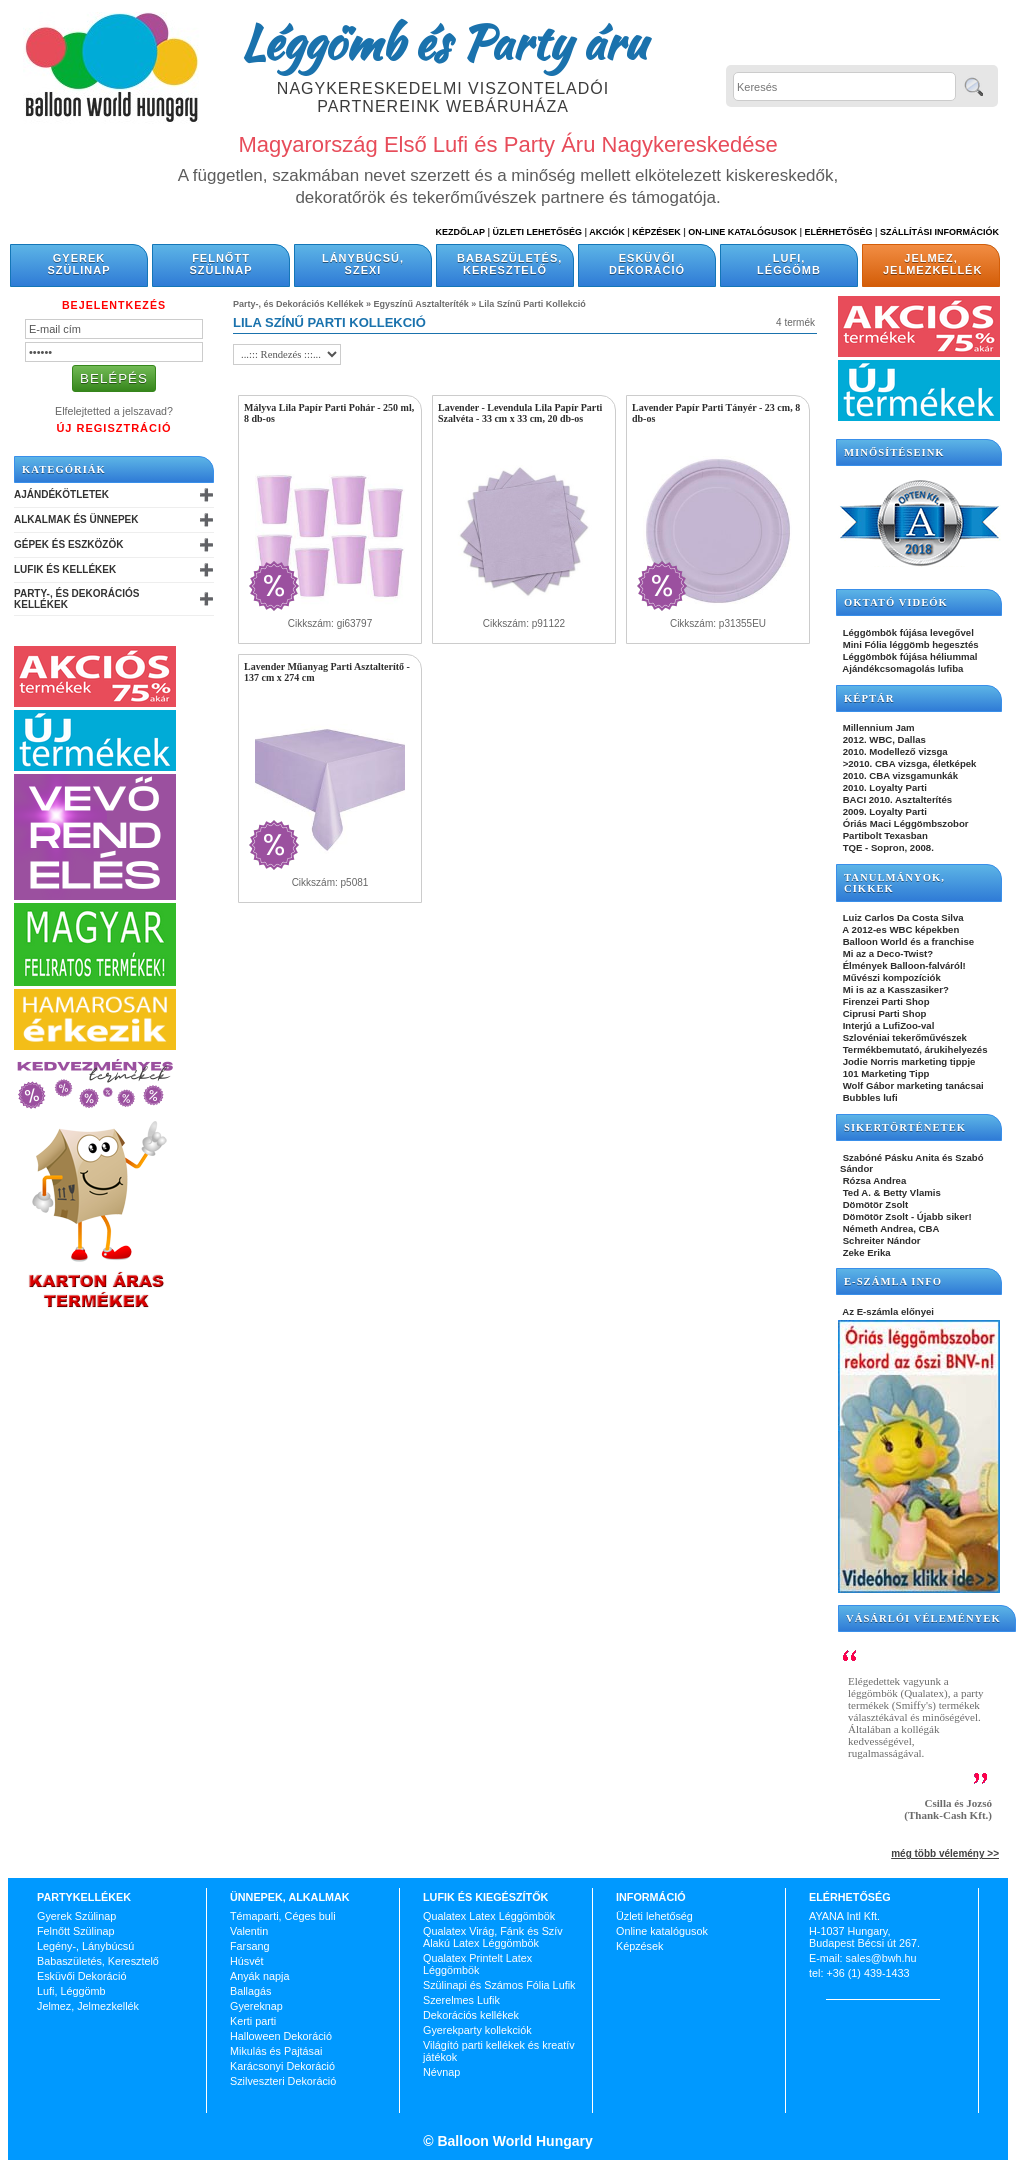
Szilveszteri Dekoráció (283, 2081)
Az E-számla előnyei (887, 1311)
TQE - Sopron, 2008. (887, 847)
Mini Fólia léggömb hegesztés (909, 644)
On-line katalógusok (742, 232)
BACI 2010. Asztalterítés (896, 799)
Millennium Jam (877, 727)
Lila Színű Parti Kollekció (532, 304)
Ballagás (250, 1991)
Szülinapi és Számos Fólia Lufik (499, 1985)
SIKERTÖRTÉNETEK (905, 1127)
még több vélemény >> (945, 1853)
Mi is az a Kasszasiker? (894, 989)
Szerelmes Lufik (461, 2000)
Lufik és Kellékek (65, 569)
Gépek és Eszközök (68, 544)
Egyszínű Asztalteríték (421, 304)
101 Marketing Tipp (884, 1073)
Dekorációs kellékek (471, 2015)
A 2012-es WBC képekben (899, 929)
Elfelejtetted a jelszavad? (114, 411)
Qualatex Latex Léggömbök (489, 1916)
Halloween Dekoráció (281, 2036)
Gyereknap (256, 2006)
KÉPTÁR (869, 698)
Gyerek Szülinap (79, 264)
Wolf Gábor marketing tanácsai (912, 1085)
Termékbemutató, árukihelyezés (914, 1049)
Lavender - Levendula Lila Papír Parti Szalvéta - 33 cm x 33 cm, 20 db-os (520, 413)
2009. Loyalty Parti (883, 811)
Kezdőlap (460, 232)
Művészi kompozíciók (890, 977)
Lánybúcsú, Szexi (363, 264)
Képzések (656, 232)
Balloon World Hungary (513, 2141)
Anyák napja (259, 1976)
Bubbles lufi (869, 1097)
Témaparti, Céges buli (283, 1916)
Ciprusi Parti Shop (883, 1013)
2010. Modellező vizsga (894, 751)
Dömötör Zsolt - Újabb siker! (906, 1216)
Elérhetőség (838, 232)
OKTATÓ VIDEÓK (896, 602)
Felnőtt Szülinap (221, 264)
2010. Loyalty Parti (883, 787)
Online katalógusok (662, 1931)
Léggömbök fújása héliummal (909, 656)
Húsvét (247, 1961)
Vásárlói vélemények (923, 1618)
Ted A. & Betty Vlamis (890, 1192)
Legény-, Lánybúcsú (85, 1946)
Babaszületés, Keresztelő (509, 264)
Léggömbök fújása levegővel (907, 632)
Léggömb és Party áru (443, 42)
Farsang (250, 1946)
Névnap (441, 2072)
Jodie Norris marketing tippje (907, 1061)
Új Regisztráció (113, 428)
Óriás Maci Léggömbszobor (904, 823)
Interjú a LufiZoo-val (887, 1025)
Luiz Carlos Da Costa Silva (902, 917)
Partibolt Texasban (884, 835)
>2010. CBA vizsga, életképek (908, 763)
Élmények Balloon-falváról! (903, 965)
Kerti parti (253, 2021)
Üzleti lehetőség (654, 1916)
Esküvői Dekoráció (647, 264)
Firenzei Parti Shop (885, 1001)
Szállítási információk (939, 232)
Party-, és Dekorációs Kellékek (76, 599)
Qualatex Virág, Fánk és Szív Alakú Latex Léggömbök (493, 1937)
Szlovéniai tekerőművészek (903, 1037)
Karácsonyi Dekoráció (282, 2066)
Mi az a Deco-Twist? (886, 953)
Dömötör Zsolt (874, 1204)
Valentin (249, 1931)
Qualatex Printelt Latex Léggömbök (477, 1964)
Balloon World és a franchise (907, 941)
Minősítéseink (894, 452)
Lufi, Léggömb (789, 264)
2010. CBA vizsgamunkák (899, 775)
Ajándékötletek (61, 494)
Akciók (607, 232)
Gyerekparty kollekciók (477, 2030)
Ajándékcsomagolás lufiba (901, 668)
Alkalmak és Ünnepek (76, 519)
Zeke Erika (865, 1252)
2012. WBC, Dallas (883, 739)
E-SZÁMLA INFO (893, 1281)
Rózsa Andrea (873, 1180)
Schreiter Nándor (880, 1240)
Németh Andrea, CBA (889, 1228)
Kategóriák (64, 469)
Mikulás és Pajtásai (276, 2051)
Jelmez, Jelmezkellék (932, 264)
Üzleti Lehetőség (537, 232)
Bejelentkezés (114, 305)
